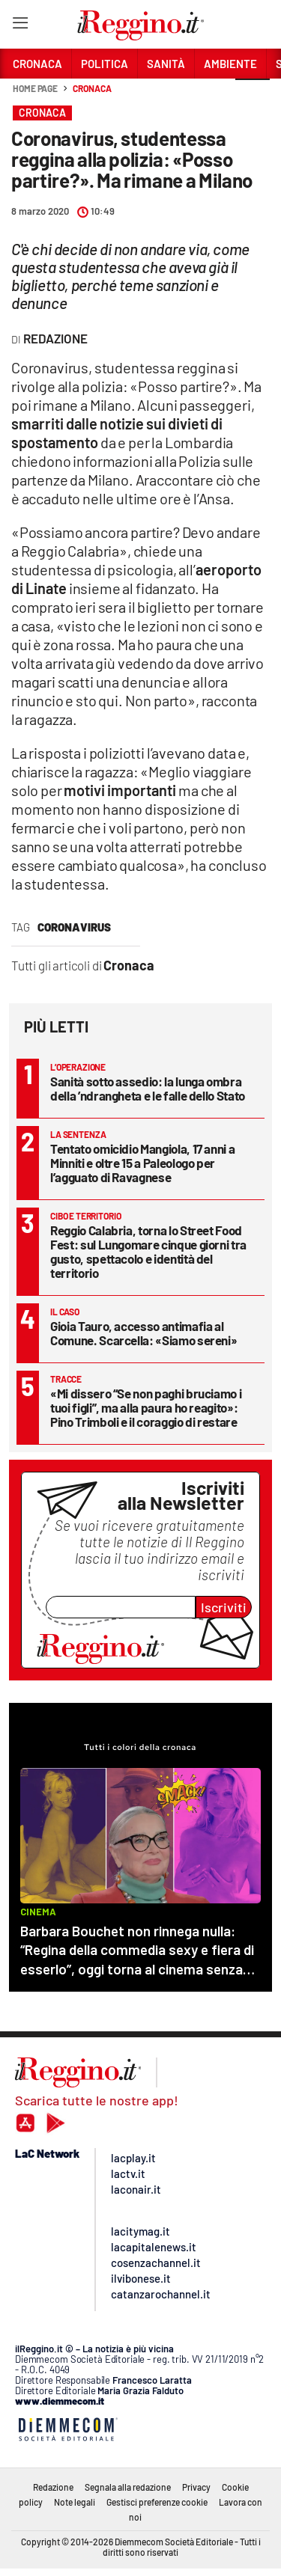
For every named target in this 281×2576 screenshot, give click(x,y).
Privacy (196, 2487)
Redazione (53, 2487)
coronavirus (74, 927)
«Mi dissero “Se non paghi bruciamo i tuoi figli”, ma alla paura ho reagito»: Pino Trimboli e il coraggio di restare (145, 1407)
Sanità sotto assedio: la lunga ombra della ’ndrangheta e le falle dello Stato (147, 1088)
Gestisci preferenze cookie (157, 2502)
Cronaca (92, 88)
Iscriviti (224, 1607)
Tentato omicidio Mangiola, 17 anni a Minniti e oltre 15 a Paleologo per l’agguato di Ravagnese (142, 1162)
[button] (252, 96)
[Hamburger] (19, 25)
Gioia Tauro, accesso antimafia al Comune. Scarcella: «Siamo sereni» (143, 1332)
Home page (35, 88)
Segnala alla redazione (128, 2487)
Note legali (74, 2502)
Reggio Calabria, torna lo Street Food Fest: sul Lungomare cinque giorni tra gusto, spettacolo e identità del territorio (148, 1251)
